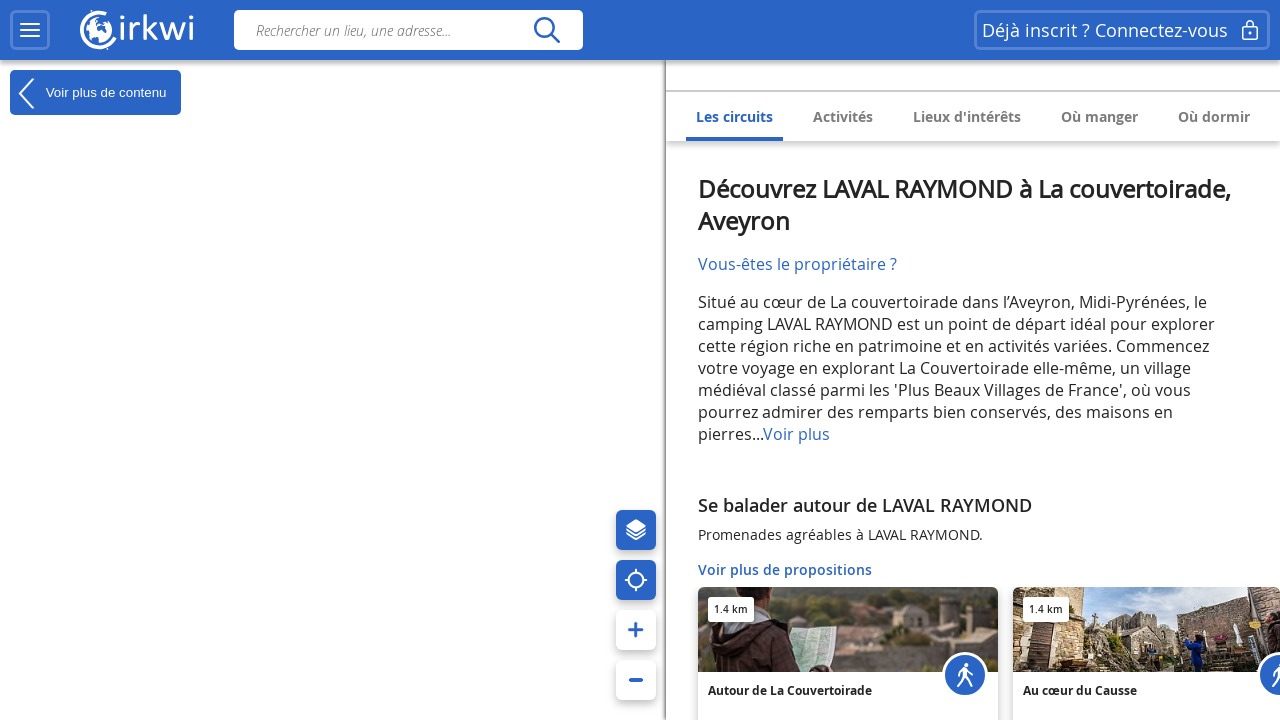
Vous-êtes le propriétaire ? (797, 264)
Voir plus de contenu (88, 93)
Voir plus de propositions (785, 569)
